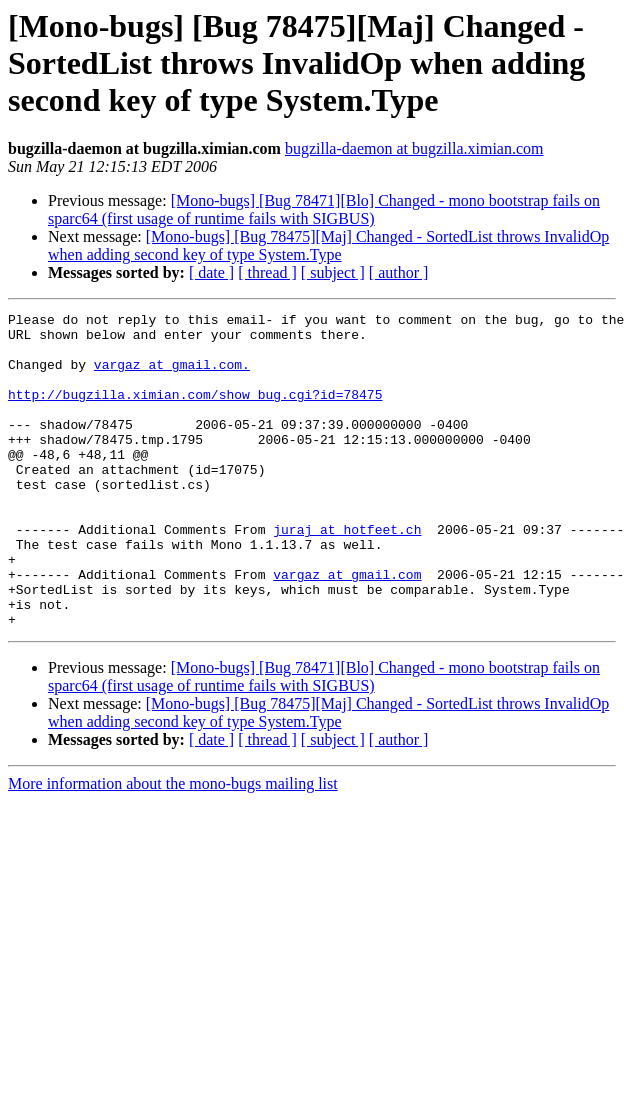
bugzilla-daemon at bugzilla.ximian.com (414, 148)
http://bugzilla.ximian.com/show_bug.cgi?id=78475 (195, 412)
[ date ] (211, 272)
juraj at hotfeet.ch (347, 574)
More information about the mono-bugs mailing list (173, 846)
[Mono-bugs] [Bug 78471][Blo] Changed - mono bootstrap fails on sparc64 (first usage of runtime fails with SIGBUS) (324, 209)
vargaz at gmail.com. (172, 376)
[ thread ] (267, 272)
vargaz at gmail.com (347, 628)
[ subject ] (333, 272)
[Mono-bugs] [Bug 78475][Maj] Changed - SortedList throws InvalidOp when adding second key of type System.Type (328, 245)
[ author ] (399, 272)
